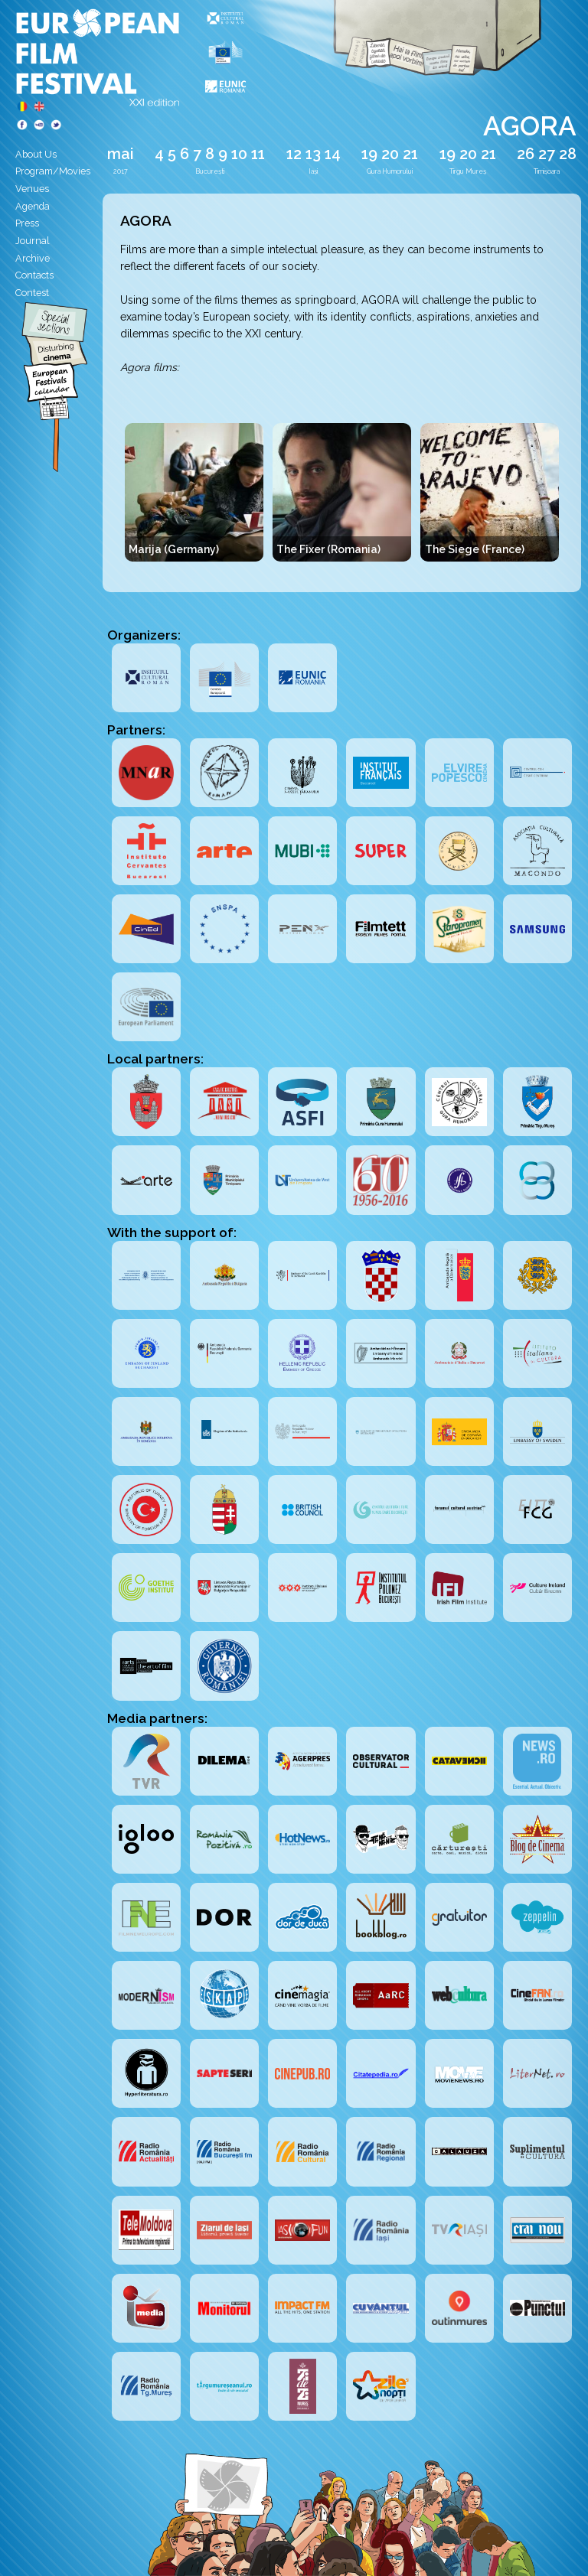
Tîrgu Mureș (467, 171)
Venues (32, 188)
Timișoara (547, 171)
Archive (32, 258)
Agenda (32, 206)
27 (546, 154)
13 (313, 154)
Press (27, 223)
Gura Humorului (390, 171)
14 (333, 154)
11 (258, 154)
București (209, 171)
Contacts (34, 275)
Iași (313, 171)
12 (294, 154)
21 (410, 154)
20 (390, 154)
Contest (32, 292)
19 (369, 154)
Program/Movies (52, 171)
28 (568, 154)
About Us (36, 154)
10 (239, 154)
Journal (32, 240)
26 (525, 154)
